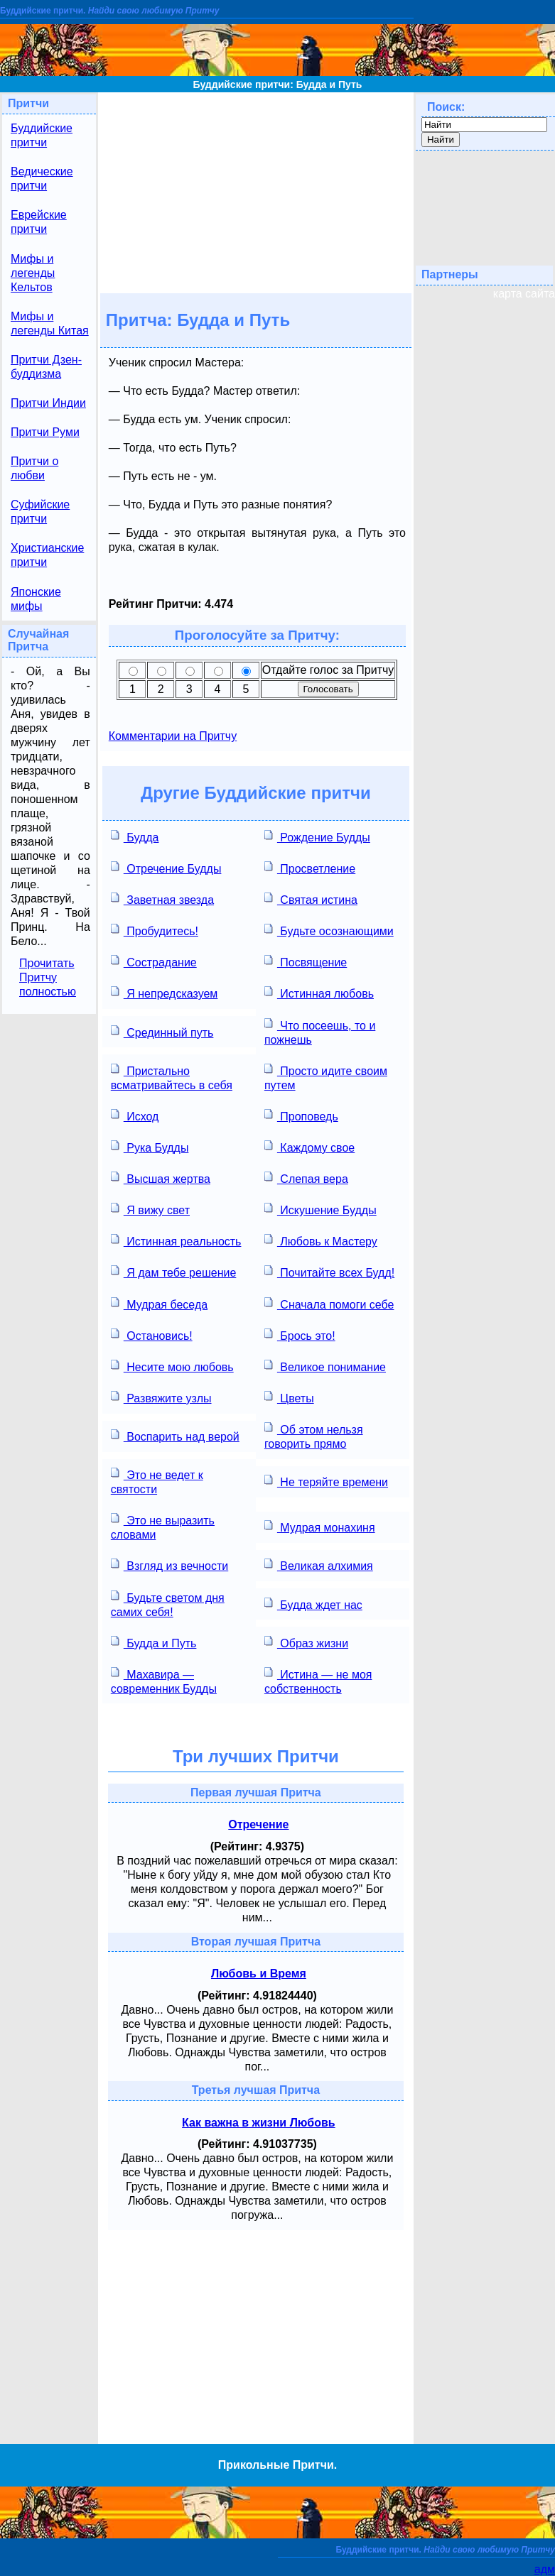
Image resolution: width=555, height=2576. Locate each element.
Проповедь (301, 1115)
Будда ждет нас (313, 1603)
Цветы (289, 1397)
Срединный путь (162, 1031)
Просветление (309, 867)
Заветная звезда (162, 898)
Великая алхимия (318, 1564)
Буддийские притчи (41, 135)
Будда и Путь (154, 1641)
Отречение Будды (166, 867)
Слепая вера (306, 1177)
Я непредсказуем (164, 992)
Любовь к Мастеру (320, 1240)
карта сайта (524, 294)
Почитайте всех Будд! (329, 1271)
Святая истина (310, 898)
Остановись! (152, 1334)
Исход (135, 1115)
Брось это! (299, 1334)
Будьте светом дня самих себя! (168, 1603)
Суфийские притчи (40, 511)
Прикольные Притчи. (277, 2465)
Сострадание (154, 961)
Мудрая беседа (159, 1303)
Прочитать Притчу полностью (47, 977)
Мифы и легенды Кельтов (33, 273)
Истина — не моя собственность (318, 1680)
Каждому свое (309, 1146)
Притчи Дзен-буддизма (46, 367)
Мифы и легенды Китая (50, 323)
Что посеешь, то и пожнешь (319, 1031)
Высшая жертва (160, 1177)
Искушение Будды (320, 1208)
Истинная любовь (319, 992)
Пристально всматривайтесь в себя (171, 1076)
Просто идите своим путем (325, 1076)
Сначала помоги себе (329, 1303)
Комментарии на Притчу (173, 736)
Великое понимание (325, 1365)
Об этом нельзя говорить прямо (313, 1435)
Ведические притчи (42, 178)
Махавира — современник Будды (164, 1680)
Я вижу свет (150, 1208)
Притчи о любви (34, 468)
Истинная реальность (176, 1240)
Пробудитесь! (154, 929)
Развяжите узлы (161, 1397)
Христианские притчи (47, 555)
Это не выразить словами (163, 1526)
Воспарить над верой (175, 1435)
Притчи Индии (48, 403)
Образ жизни (306, 1641)
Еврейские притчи (39, 222)
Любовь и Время (258, 1974)
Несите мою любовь (172, 1365)
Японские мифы (36, 599)
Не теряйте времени (326, 1480)
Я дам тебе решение (174, 1271)
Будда (135, 836)
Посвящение (305, 961)
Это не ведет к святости (157, 1480)
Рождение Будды (317, 836)
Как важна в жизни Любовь (258, 2123)
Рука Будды (150, 1146)
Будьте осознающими (329, 929)
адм (544, 2569)
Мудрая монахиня (319, 1526)
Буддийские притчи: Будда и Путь (277, 84)
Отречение (258, 1824)
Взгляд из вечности (169, 1564)
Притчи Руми (45, 432)
